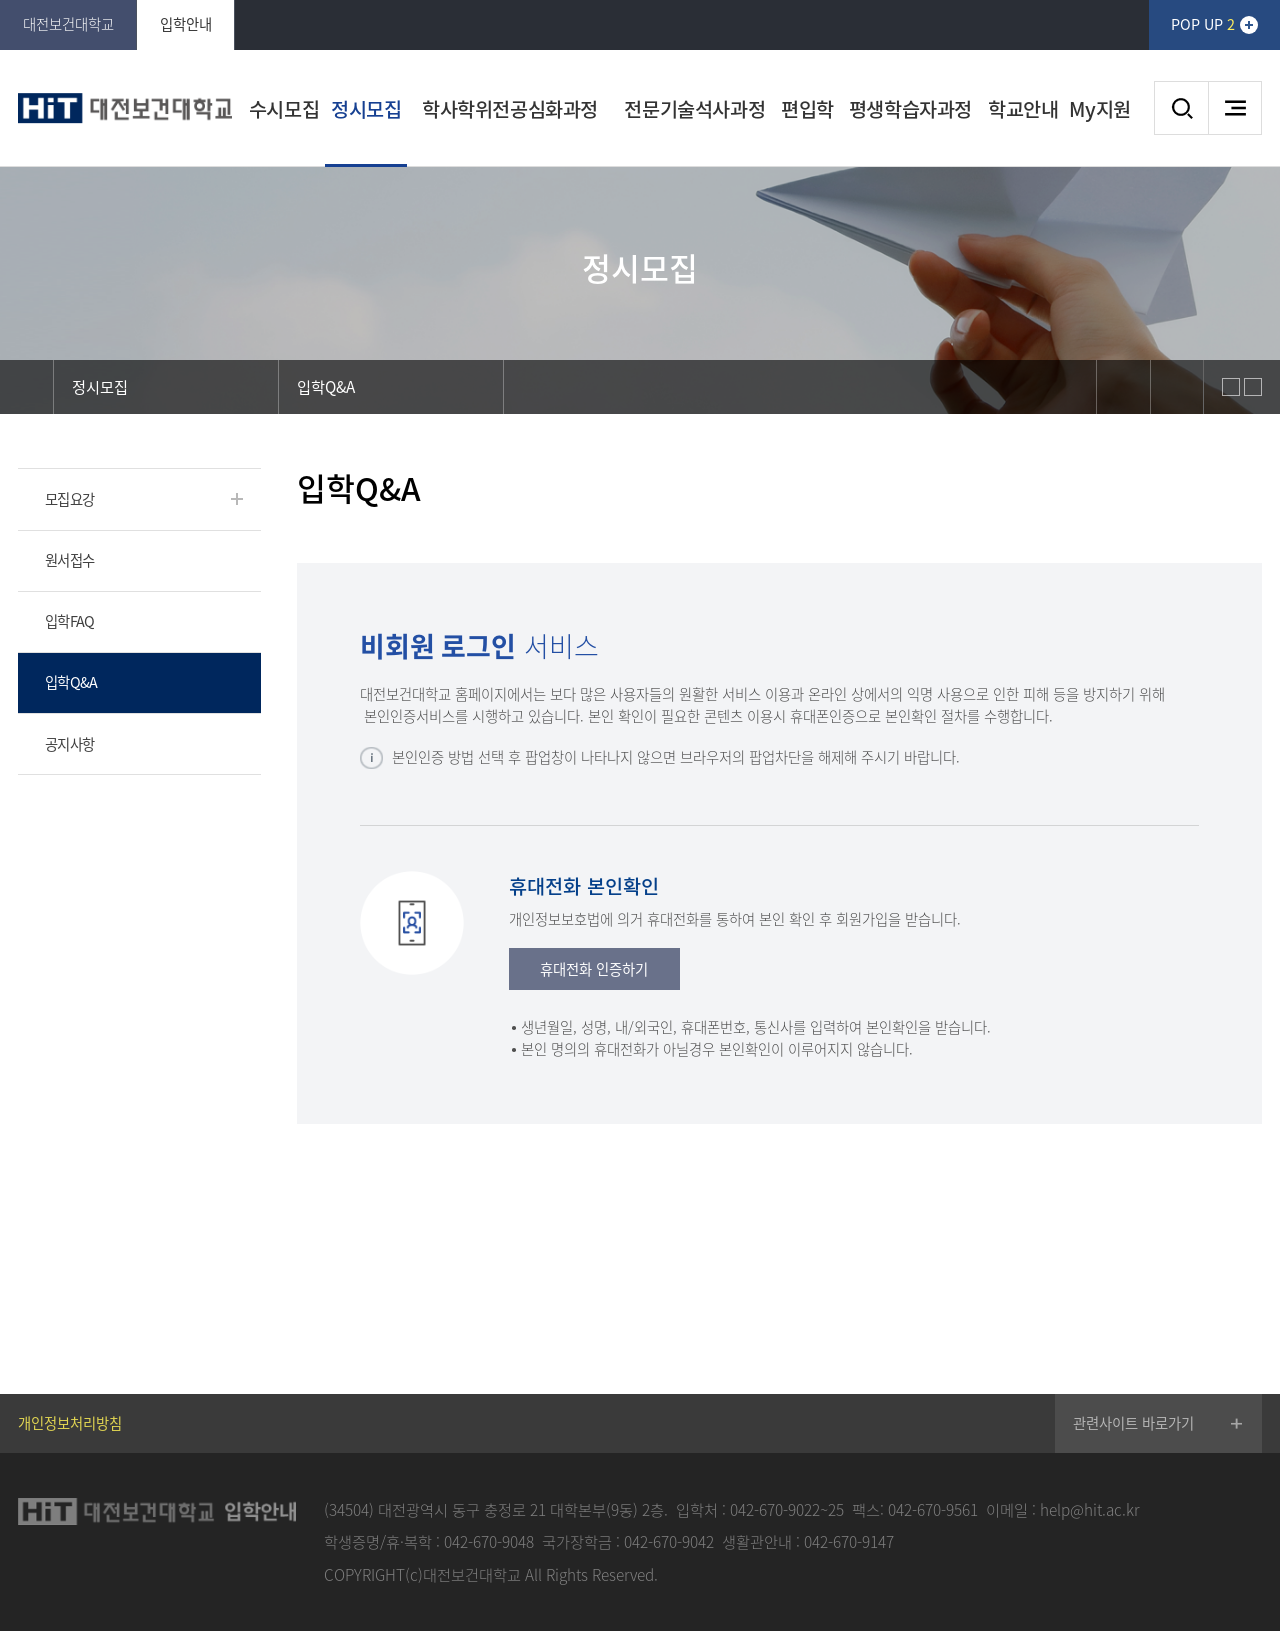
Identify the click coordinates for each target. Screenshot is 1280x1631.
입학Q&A (71, 682)
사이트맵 (1235, 108)
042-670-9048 (489, 1541)
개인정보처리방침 (70, 1423)
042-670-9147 (849, 1541)
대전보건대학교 (68, 24)
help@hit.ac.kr (1089, 1509)
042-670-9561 (933, 1509)
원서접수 (69, 560)
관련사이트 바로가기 (1133, 1423)
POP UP (1203, 24)
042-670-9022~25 (787, 1509)
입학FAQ (69, 621)
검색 (1181, 108)
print (1177, 387)
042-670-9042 (669, 1541)
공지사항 (69, 744)
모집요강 (69, 499)
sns (1123, 387)
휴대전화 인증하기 (594, 969)
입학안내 (186, 24)
